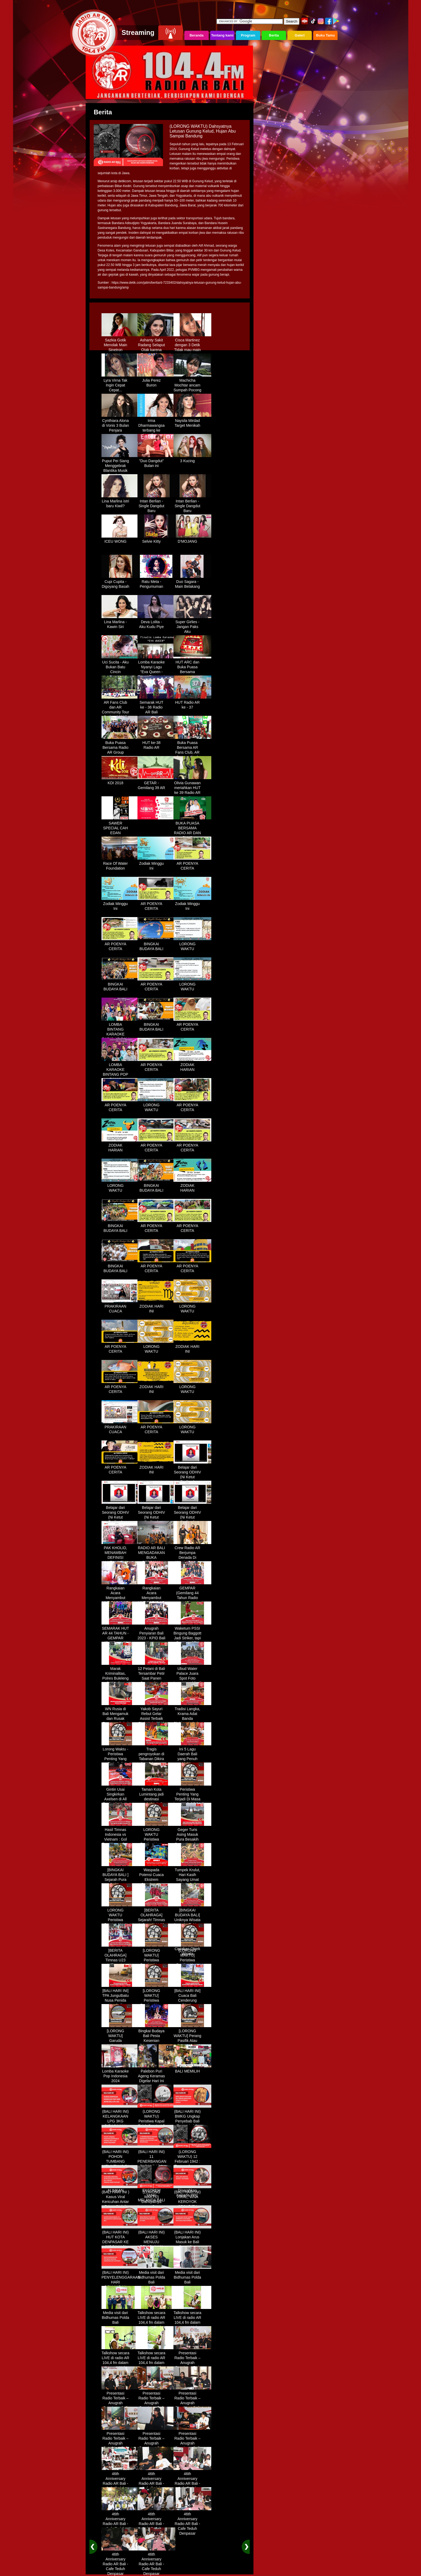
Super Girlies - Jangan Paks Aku (192, 625)
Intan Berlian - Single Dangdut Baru (156, 504)
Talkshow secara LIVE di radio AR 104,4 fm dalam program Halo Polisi (156, 2320)
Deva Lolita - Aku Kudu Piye (156, 622)
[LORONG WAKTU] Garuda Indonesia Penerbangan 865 (120, 2041)
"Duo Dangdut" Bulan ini (156, 461)
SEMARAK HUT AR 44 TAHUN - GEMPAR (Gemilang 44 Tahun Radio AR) (120, 1638)
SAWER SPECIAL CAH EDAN (120, 826)
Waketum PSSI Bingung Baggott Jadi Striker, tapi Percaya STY (192, 1633)
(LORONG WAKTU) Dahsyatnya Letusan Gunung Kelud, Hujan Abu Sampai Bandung (156, 2204)
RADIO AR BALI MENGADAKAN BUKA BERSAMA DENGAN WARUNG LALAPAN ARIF (156, 1560)
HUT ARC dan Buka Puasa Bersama (192, 665)
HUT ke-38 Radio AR (156, 743)
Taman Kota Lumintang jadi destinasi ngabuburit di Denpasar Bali (156, 1797)
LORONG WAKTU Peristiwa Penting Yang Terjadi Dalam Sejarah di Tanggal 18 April (120, 1922)
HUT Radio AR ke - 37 (192, 702)
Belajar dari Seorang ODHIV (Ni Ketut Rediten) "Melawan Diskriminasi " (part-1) (192, 1479)
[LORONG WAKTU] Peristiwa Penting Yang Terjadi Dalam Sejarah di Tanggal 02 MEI (156, 1963)
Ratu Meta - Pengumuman (156, 582)
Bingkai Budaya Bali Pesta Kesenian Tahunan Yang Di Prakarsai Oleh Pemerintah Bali (156, 2043)
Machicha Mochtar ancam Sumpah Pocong (192, 383)
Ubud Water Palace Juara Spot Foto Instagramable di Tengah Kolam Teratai (192, 1679)
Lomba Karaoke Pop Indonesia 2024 (120, 2074)
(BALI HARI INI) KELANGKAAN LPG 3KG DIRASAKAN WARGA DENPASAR (120, 2122)
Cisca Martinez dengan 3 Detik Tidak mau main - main (192, 345)
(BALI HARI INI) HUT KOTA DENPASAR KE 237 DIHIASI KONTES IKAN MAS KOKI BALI (120, 2242)
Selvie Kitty (156, 539)
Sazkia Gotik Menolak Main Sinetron (120, 343)
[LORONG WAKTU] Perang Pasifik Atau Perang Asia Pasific (192, 2038)
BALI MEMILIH (192, 2069)
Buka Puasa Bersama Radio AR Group (120, 745)
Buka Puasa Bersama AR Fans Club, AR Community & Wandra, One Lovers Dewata (192, 753)
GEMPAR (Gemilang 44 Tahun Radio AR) (192, 1593)
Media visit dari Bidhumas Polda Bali (156, 2275)
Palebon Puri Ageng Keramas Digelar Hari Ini (156, 2074)
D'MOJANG (192, 539)
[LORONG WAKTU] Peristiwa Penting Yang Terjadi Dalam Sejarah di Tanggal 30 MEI (156, 2003)
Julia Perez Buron (156, 380)
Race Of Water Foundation (120, 864)
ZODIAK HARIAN (192, 1065)
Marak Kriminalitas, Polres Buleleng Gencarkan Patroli (120, 1676)
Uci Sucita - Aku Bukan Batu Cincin (120, 665)
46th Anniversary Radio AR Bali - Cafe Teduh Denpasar (120, 2481)
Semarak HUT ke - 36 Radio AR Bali (156, 705)
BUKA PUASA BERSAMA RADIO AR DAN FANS (192, 828)
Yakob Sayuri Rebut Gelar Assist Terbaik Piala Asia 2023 (156, 1714)
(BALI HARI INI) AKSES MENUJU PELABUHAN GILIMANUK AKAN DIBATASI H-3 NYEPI (156, 2244)
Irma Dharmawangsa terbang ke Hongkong (156, 426)
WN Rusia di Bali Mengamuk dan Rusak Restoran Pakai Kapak (120, 1716)
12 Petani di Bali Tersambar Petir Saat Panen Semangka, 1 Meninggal (156, 1676)
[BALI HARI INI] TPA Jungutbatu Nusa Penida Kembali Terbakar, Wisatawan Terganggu (120, 2003)
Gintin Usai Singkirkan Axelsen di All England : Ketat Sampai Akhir (120, 1797)
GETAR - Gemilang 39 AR (156, 783)
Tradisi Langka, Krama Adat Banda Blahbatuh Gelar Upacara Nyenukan (192, 1719)
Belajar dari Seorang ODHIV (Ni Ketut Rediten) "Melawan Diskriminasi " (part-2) (120, 1520)
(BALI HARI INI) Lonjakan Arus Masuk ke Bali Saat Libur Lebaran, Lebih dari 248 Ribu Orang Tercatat (192, 2244)
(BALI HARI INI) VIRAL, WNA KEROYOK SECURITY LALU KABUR (192, 2199)
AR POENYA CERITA (192, 864)
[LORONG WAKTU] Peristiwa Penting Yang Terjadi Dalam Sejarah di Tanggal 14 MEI (192, 1963)
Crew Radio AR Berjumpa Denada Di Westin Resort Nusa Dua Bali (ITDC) (192, 1558)
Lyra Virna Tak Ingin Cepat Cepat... (120, 383)
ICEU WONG (120, 539)
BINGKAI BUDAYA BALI (156, 944)
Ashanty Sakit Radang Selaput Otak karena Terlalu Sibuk (156, 345)
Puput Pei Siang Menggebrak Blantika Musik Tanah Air (120, 466)
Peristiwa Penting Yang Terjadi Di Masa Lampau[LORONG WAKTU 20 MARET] (192, 1799)
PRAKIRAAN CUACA (120, 1306)
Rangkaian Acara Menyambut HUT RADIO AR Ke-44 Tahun (120, 1596)
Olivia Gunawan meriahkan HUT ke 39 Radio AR (192, 786)
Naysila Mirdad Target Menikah (192, 421)
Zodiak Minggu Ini (156, 864)
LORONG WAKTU (192, 944)
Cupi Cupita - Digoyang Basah (120, 582)
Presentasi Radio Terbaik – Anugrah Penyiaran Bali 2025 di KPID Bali (192, 2363)
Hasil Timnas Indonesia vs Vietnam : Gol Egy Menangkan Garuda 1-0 (120, 1837)
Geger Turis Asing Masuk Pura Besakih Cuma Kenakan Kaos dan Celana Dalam (192, 1840)
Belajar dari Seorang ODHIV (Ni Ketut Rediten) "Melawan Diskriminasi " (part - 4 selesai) (192, 1520)
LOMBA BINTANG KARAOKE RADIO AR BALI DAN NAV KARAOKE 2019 (120, 1035)
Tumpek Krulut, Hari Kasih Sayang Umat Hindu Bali (192, 1875)
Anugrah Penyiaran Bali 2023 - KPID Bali (156, 1631)
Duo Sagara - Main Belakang (192, 582)
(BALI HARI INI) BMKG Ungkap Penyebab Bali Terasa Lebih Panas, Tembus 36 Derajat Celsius (192, 2124)
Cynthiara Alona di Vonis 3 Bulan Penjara (120, 423)
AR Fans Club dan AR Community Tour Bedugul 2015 (120, 707)
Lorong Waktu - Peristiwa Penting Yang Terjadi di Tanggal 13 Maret (120, 1759)
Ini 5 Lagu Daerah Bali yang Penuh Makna (192, 1754)
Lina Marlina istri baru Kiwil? (120, 501)
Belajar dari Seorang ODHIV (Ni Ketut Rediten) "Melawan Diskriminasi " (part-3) (156, 1520)
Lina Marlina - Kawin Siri (120, 622)
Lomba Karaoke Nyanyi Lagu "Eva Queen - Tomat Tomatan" (156, 667)
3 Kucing (192, 459)
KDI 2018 (120, 781)
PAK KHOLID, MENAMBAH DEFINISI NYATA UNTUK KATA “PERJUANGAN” (120, 1558)
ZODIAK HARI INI (156, 1306)
